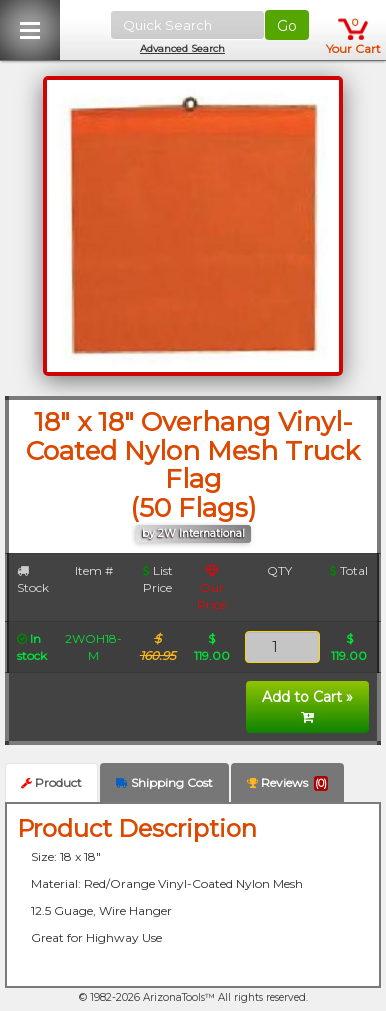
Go (287, 26)
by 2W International (193, 533)
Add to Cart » (307, 706)
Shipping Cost (164, 782)
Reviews (287, 783)
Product (51, 782)
